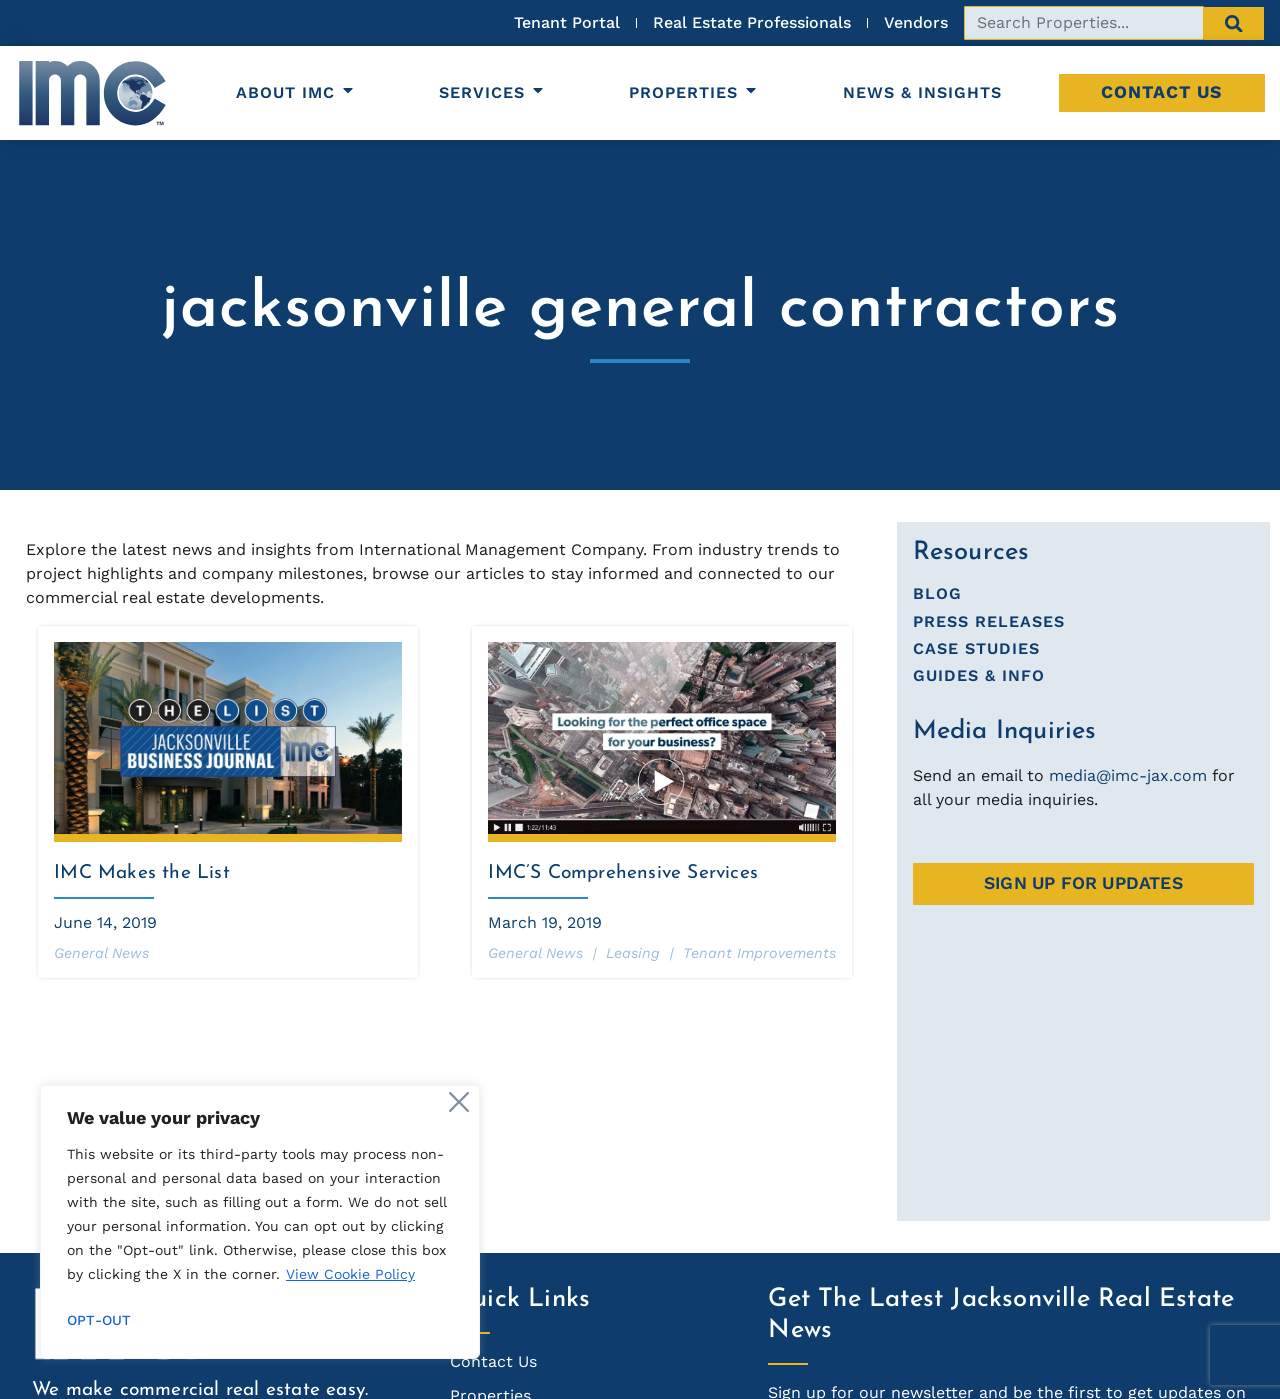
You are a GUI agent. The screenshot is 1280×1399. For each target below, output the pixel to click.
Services (492, 92)
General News (101, 953)
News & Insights (922, 92)
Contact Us (1161, 92)
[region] (260, 1222)
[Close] (459, 1102)
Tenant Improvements (759, 953)
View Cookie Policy (350, 1274)
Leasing (633, 953)
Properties (694, 92)
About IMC (296, 92)
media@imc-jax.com (1128, 775)
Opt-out (99, 1320)
